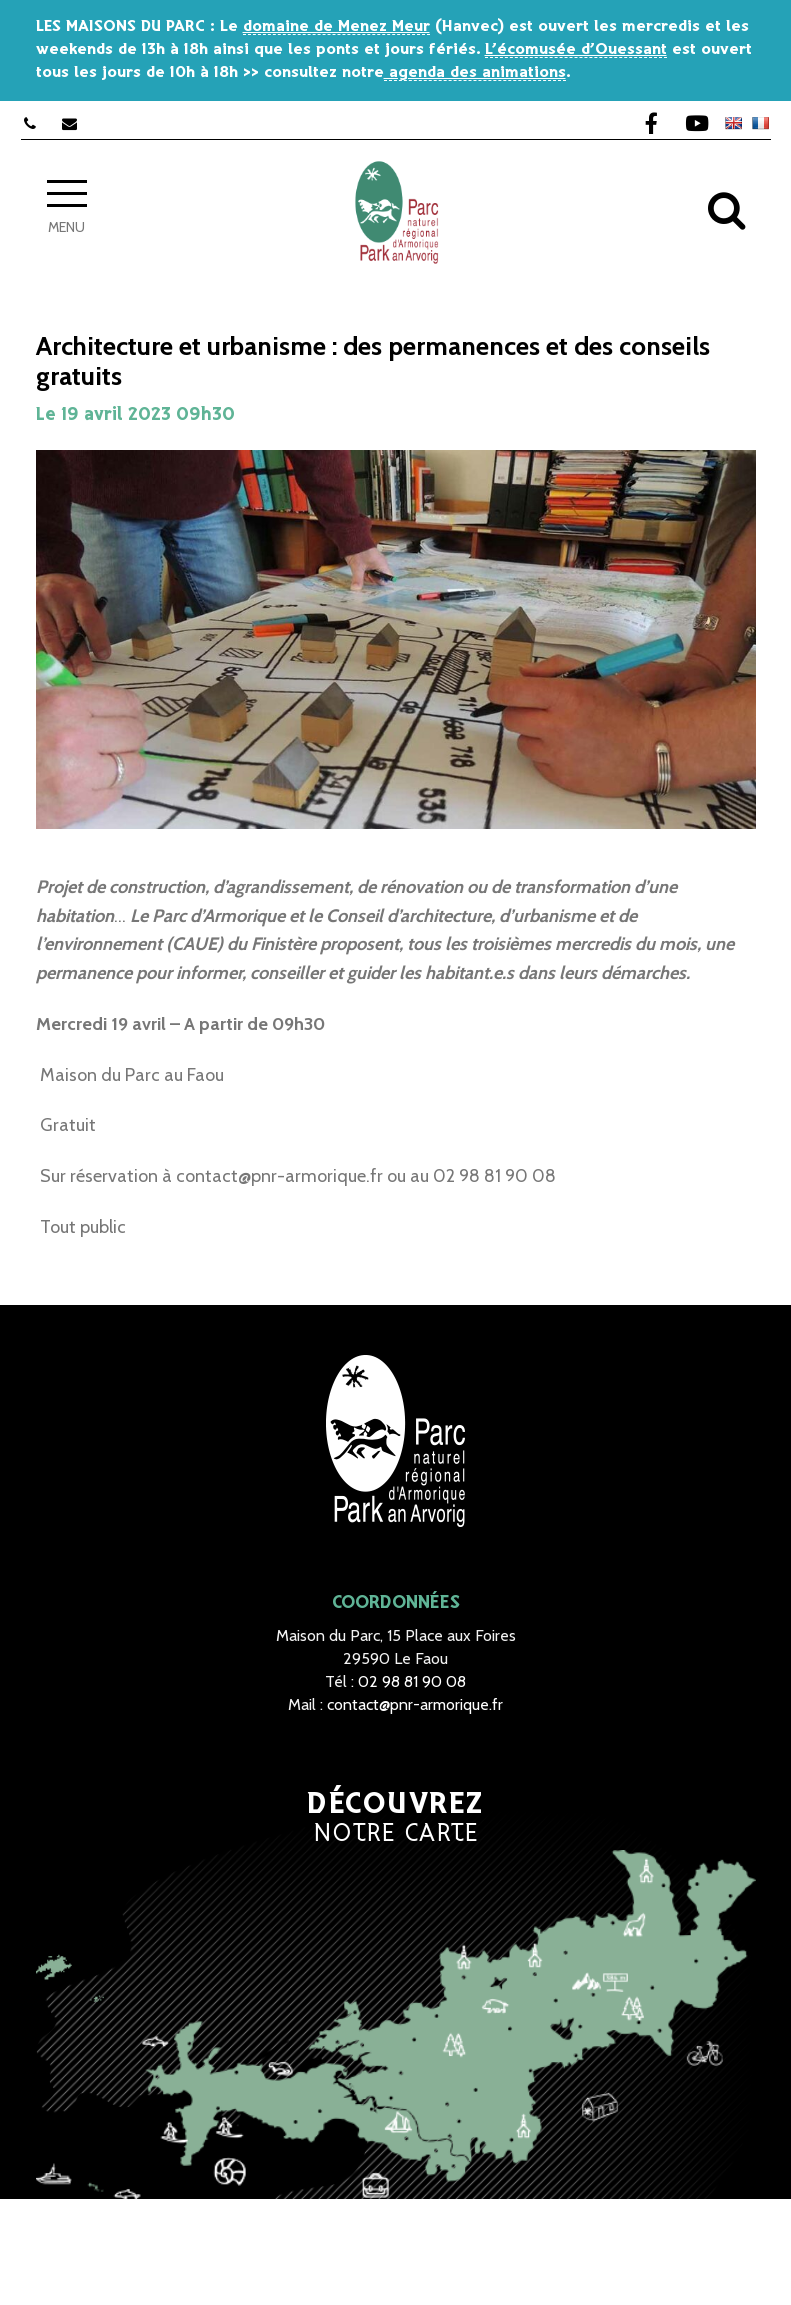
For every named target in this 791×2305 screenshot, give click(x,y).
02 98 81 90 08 (412, 1681)
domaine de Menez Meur (336, 26)
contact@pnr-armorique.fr (415, 1704)
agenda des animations (475, 72)
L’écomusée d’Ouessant (576, 49)
